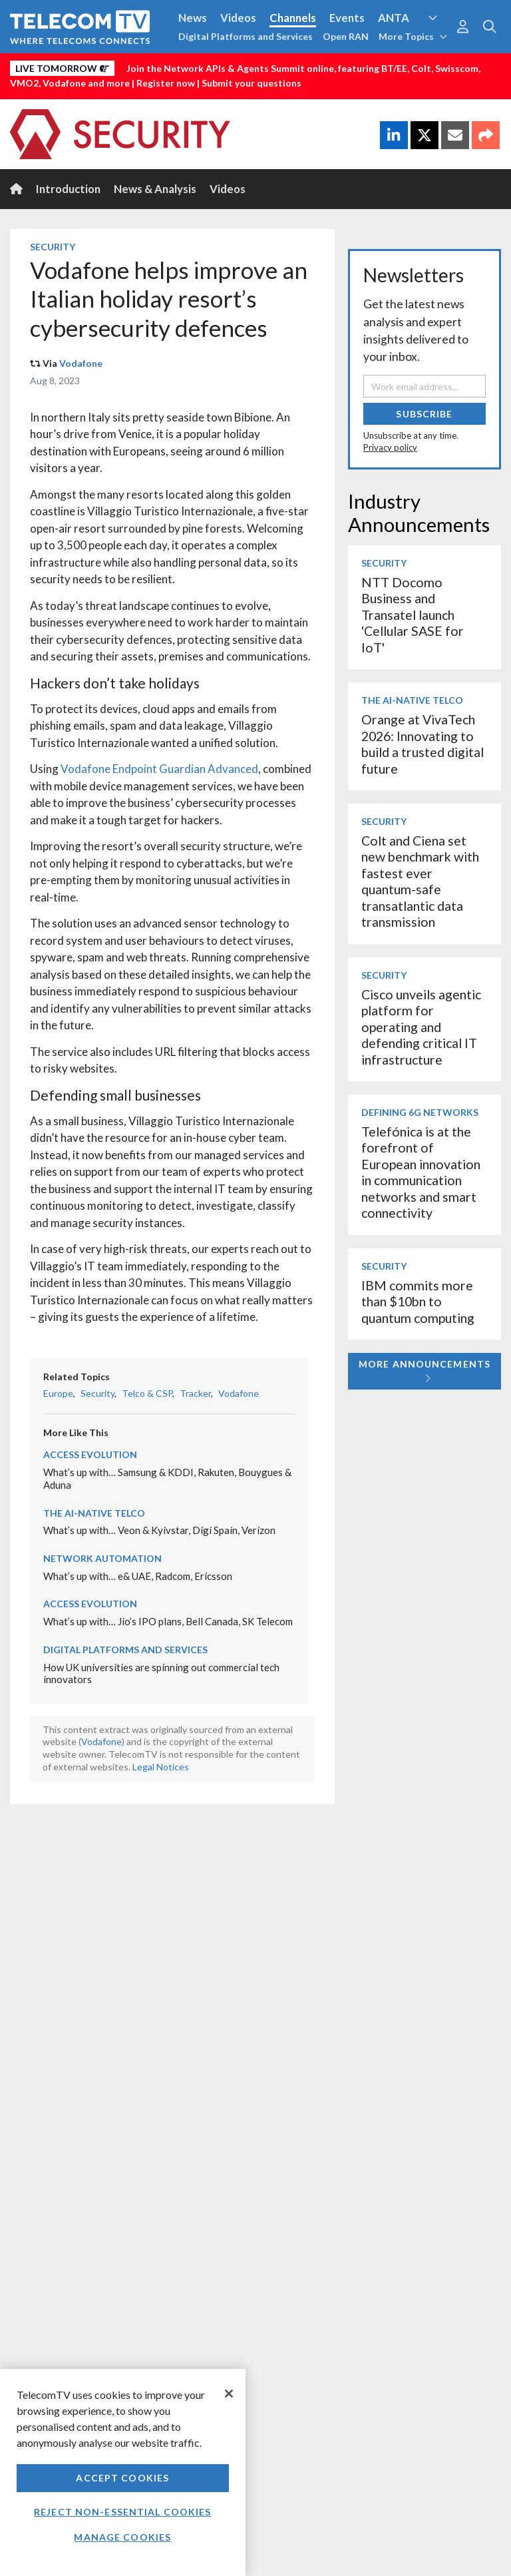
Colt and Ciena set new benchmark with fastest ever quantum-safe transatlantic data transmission (420, 881)
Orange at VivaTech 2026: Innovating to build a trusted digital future (422, 744)
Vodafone (80, 363)
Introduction (68, 189)
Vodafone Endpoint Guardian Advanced (159, 769)
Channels (292, 18)
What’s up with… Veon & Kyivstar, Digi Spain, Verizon (159, 1530)
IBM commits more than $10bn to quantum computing (417, 1302)
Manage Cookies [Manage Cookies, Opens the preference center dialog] (122, 2537)
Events (347, 18)
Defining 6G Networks (419, 1112)
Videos (238, 18)
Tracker (195, 1393)
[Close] (229, 2393)
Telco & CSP (147, 1393)
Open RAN (346, 36)
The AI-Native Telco (94, 1513)
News (192, 18)
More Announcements (424, 1370)
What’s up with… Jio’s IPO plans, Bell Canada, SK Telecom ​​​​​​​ (169, 1621)
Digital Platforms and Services (245, 36)
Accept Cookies (122, 2477)
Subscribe (424, 413)
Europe (58, 1393)
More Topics (413, 36)
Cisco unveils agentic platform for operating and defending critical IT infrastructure (421, 1027)
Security (52, 246)
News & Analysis (155, 189)
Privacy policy (390, 447)
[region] (123, 2472)
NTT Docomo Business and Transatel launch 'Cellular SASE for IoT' (412, 615)
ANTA (393, 18)
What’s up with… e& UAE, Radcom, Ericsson (137, 1576)
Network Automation (102, 1558)
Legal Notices (160, 1766)
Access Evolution (90, 1454)
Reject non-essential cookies (122, 2511)
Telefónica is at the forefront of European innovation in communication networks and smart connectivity (420, 1172)
